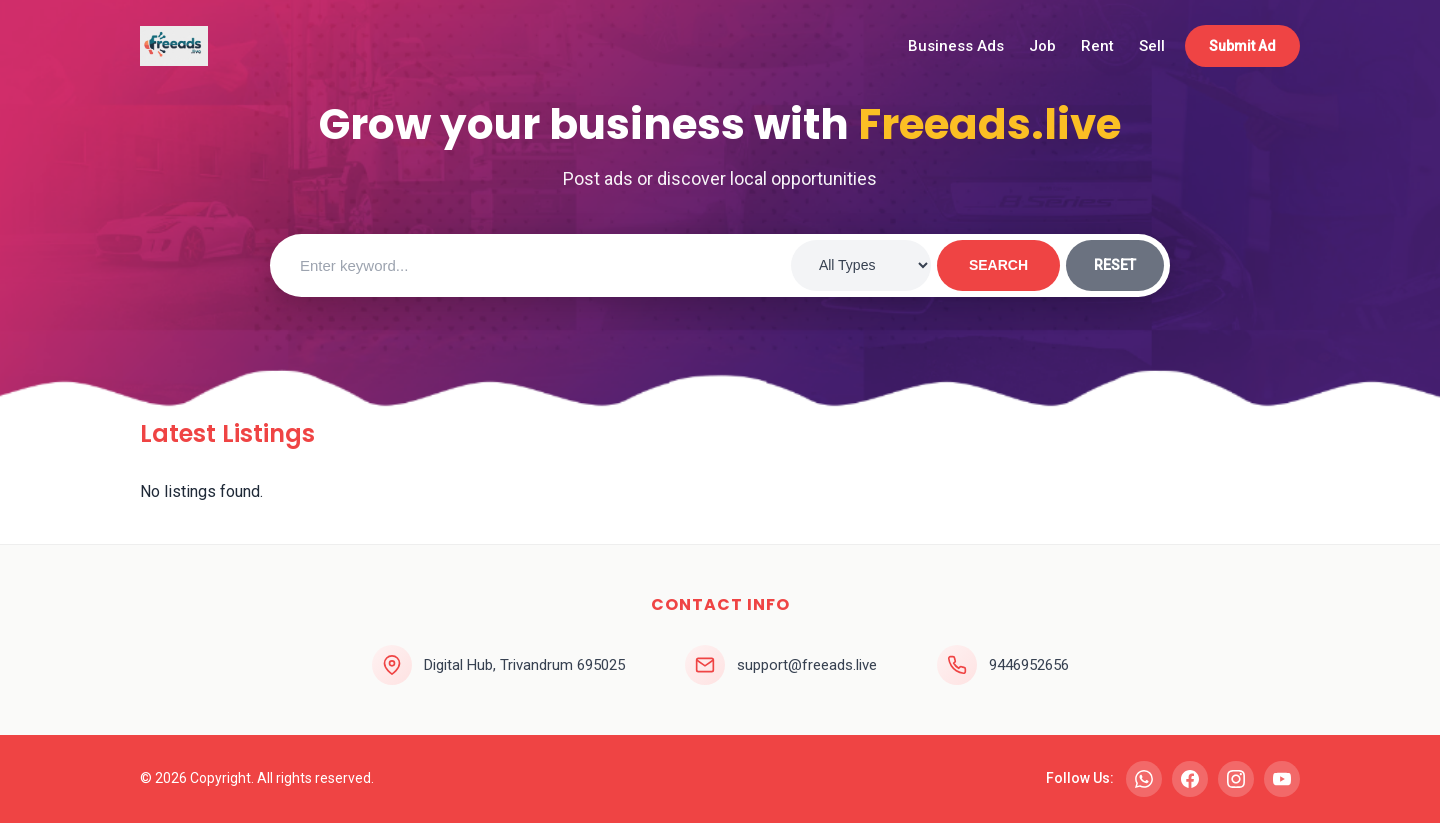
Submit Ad (1242, 46)
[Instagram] (1236, 779)
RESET (1115, 265)
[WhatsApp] (1144, 779)
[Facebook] (1190, 779)
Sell (1152, 46)
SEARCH (998, 265)
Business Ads (956, 46)
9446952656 (1029, 665)
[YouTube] (1282, 779)
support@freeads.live (807, 665)
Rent (1097, 46)
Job (1042, 46)
